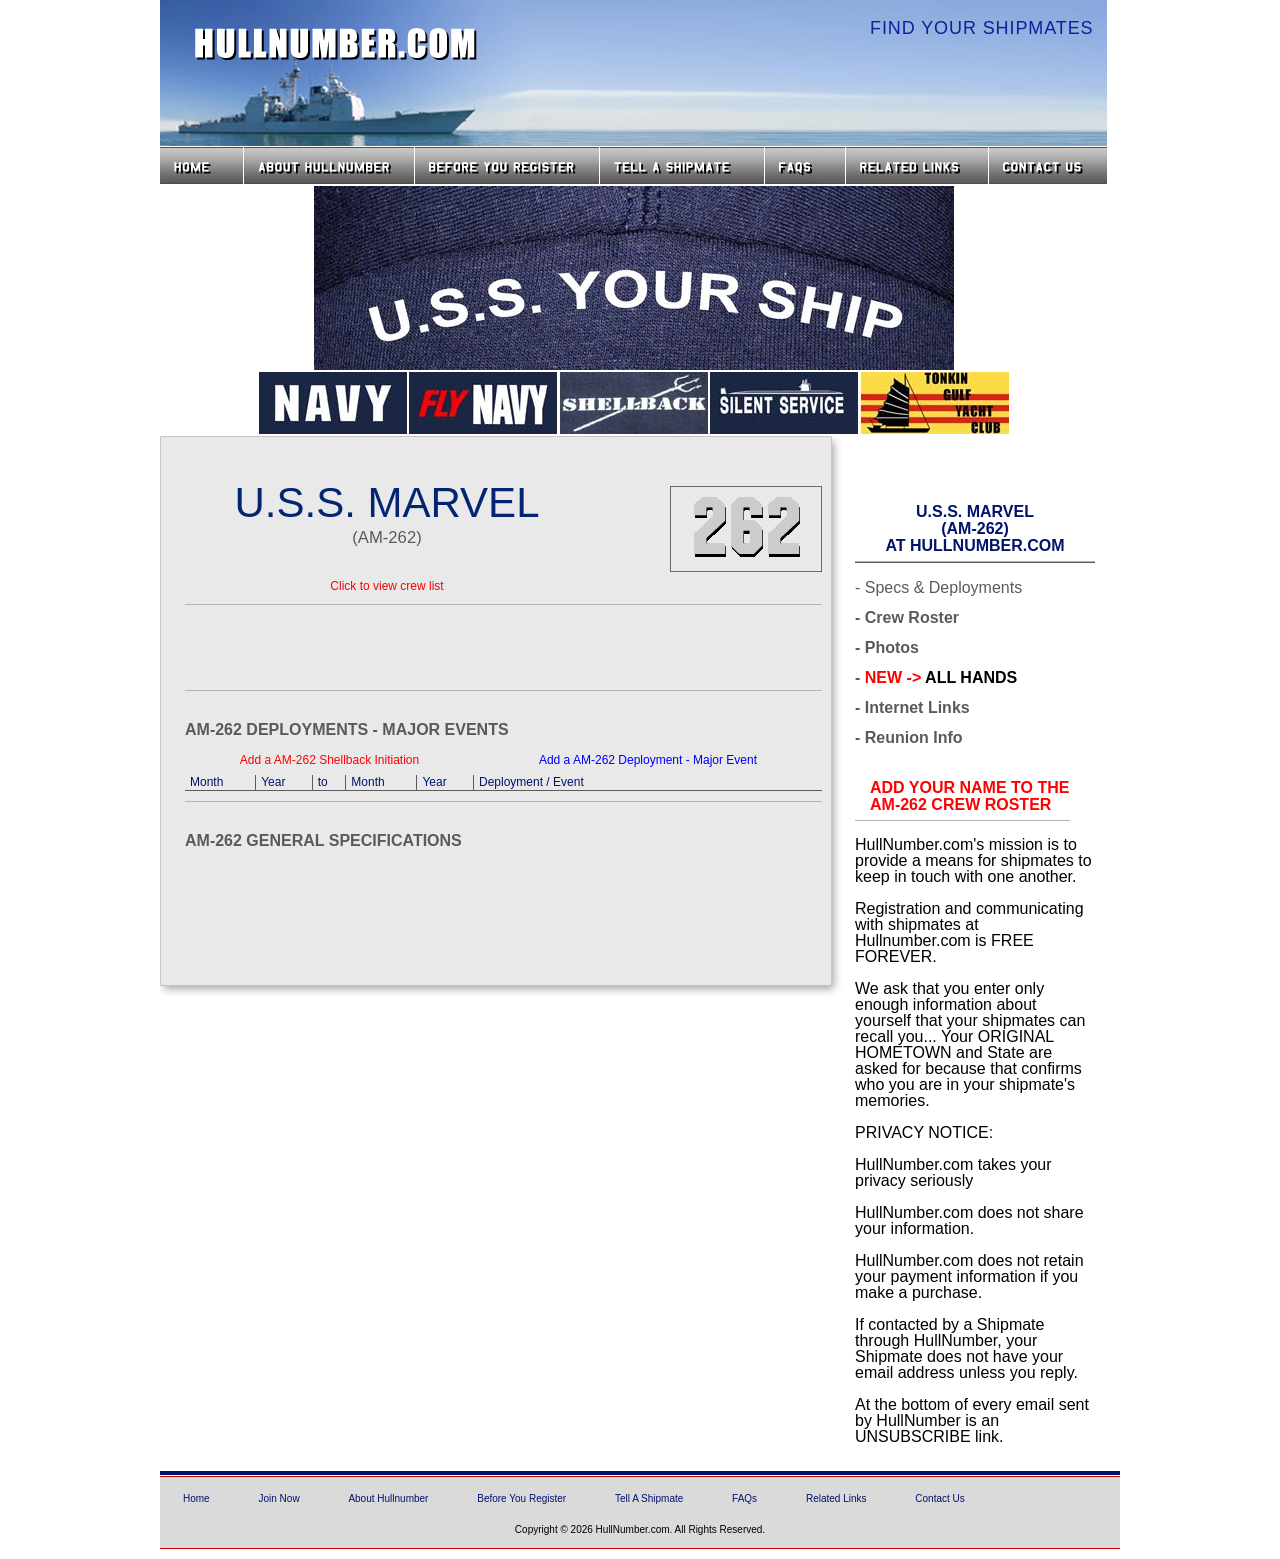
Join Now (278, 1498)
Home (201, 165)
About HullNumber (329, 165)
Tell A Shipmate (649, 1498)
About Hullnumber (388, 1498)
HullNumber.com (336, 44)
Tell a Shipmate (682, 165)
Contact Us (1050, 165)
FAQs (805, 165)
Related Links (917, 165)
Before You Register (521, 1498)
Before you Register (507, 165)
